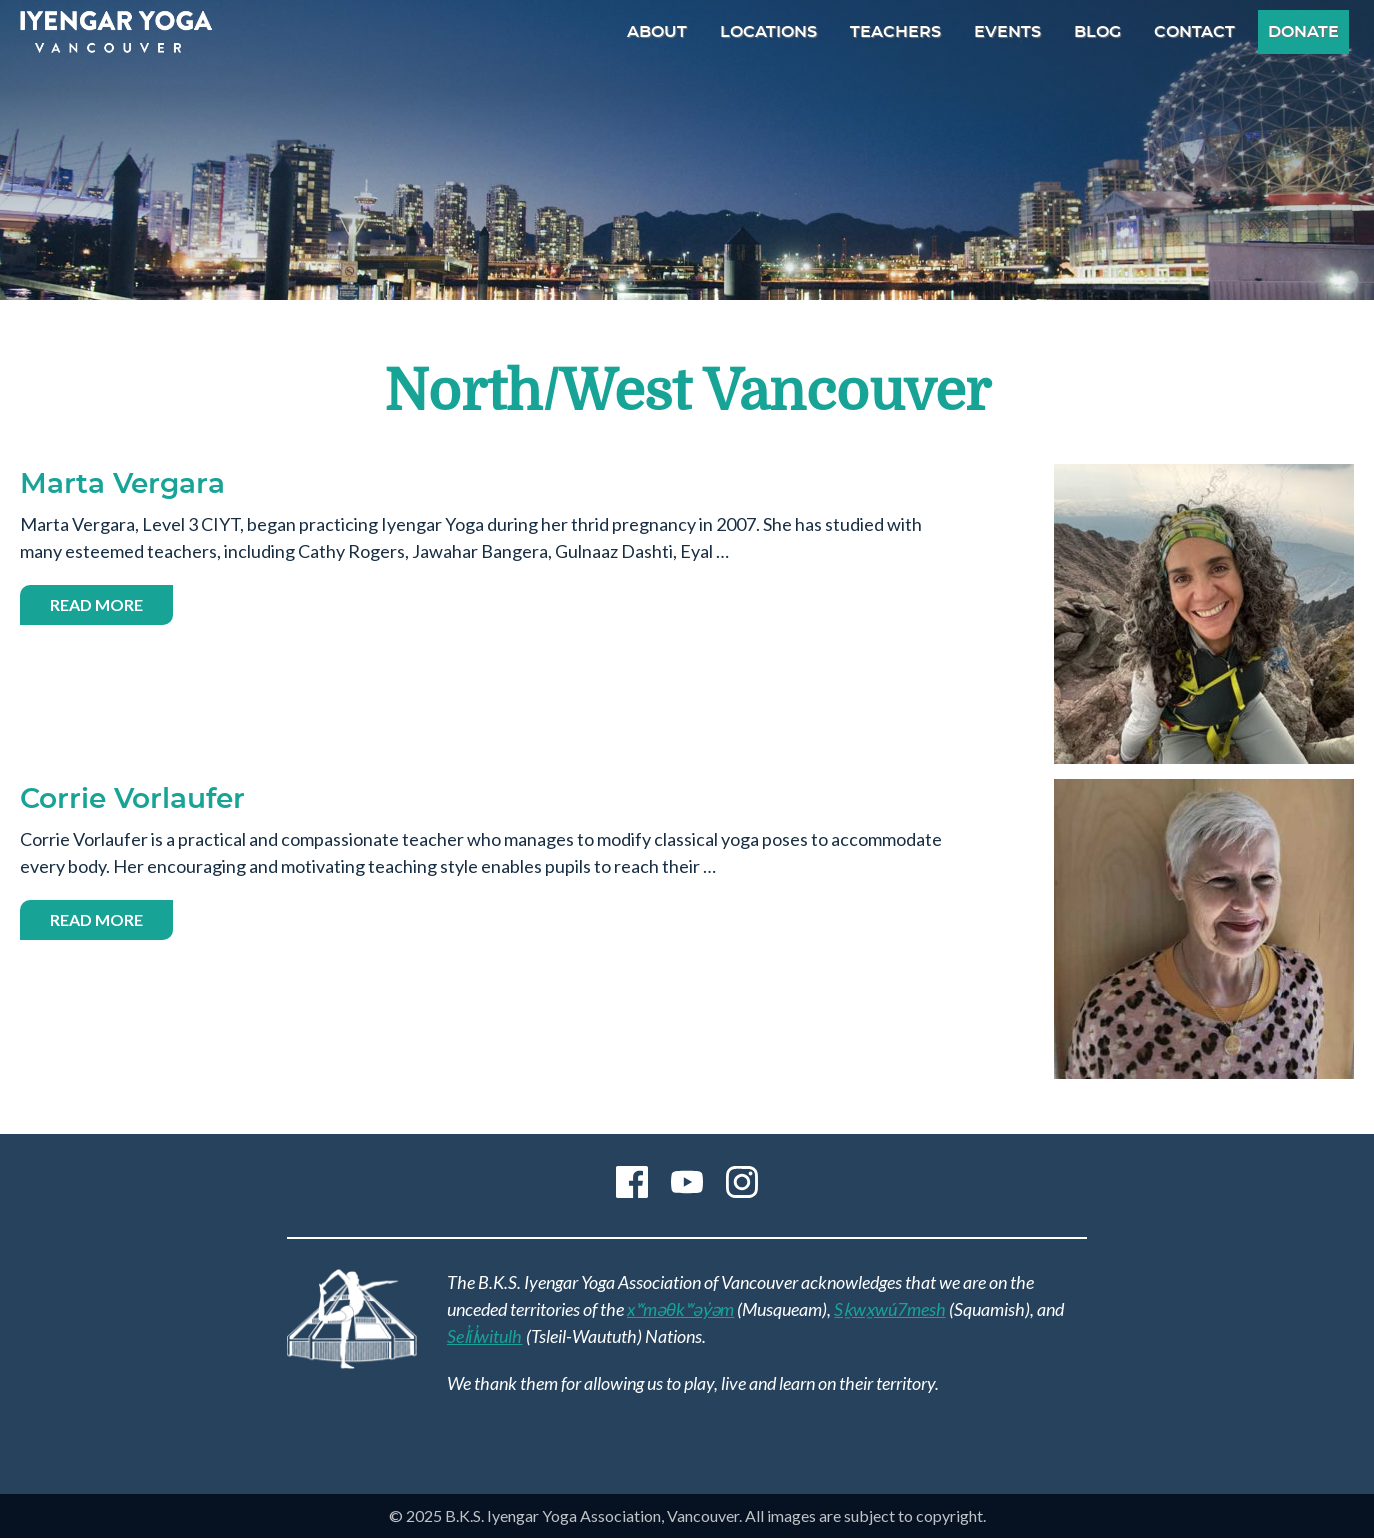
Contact (1194, 32)
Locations (768, 32)
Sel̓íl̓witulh (485, 1336)
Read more (111, 607)
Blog (1097, 32)
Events (1007, 32)
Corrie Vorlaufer (132, 800)
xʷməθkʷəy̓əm (680, 1309)
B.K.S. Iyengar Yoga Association (116, 32)
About (657, 32)
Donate (1303, 32)
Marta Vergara (122, 485)
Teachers (895, 32)
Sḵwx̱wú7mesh (889, 1309)
